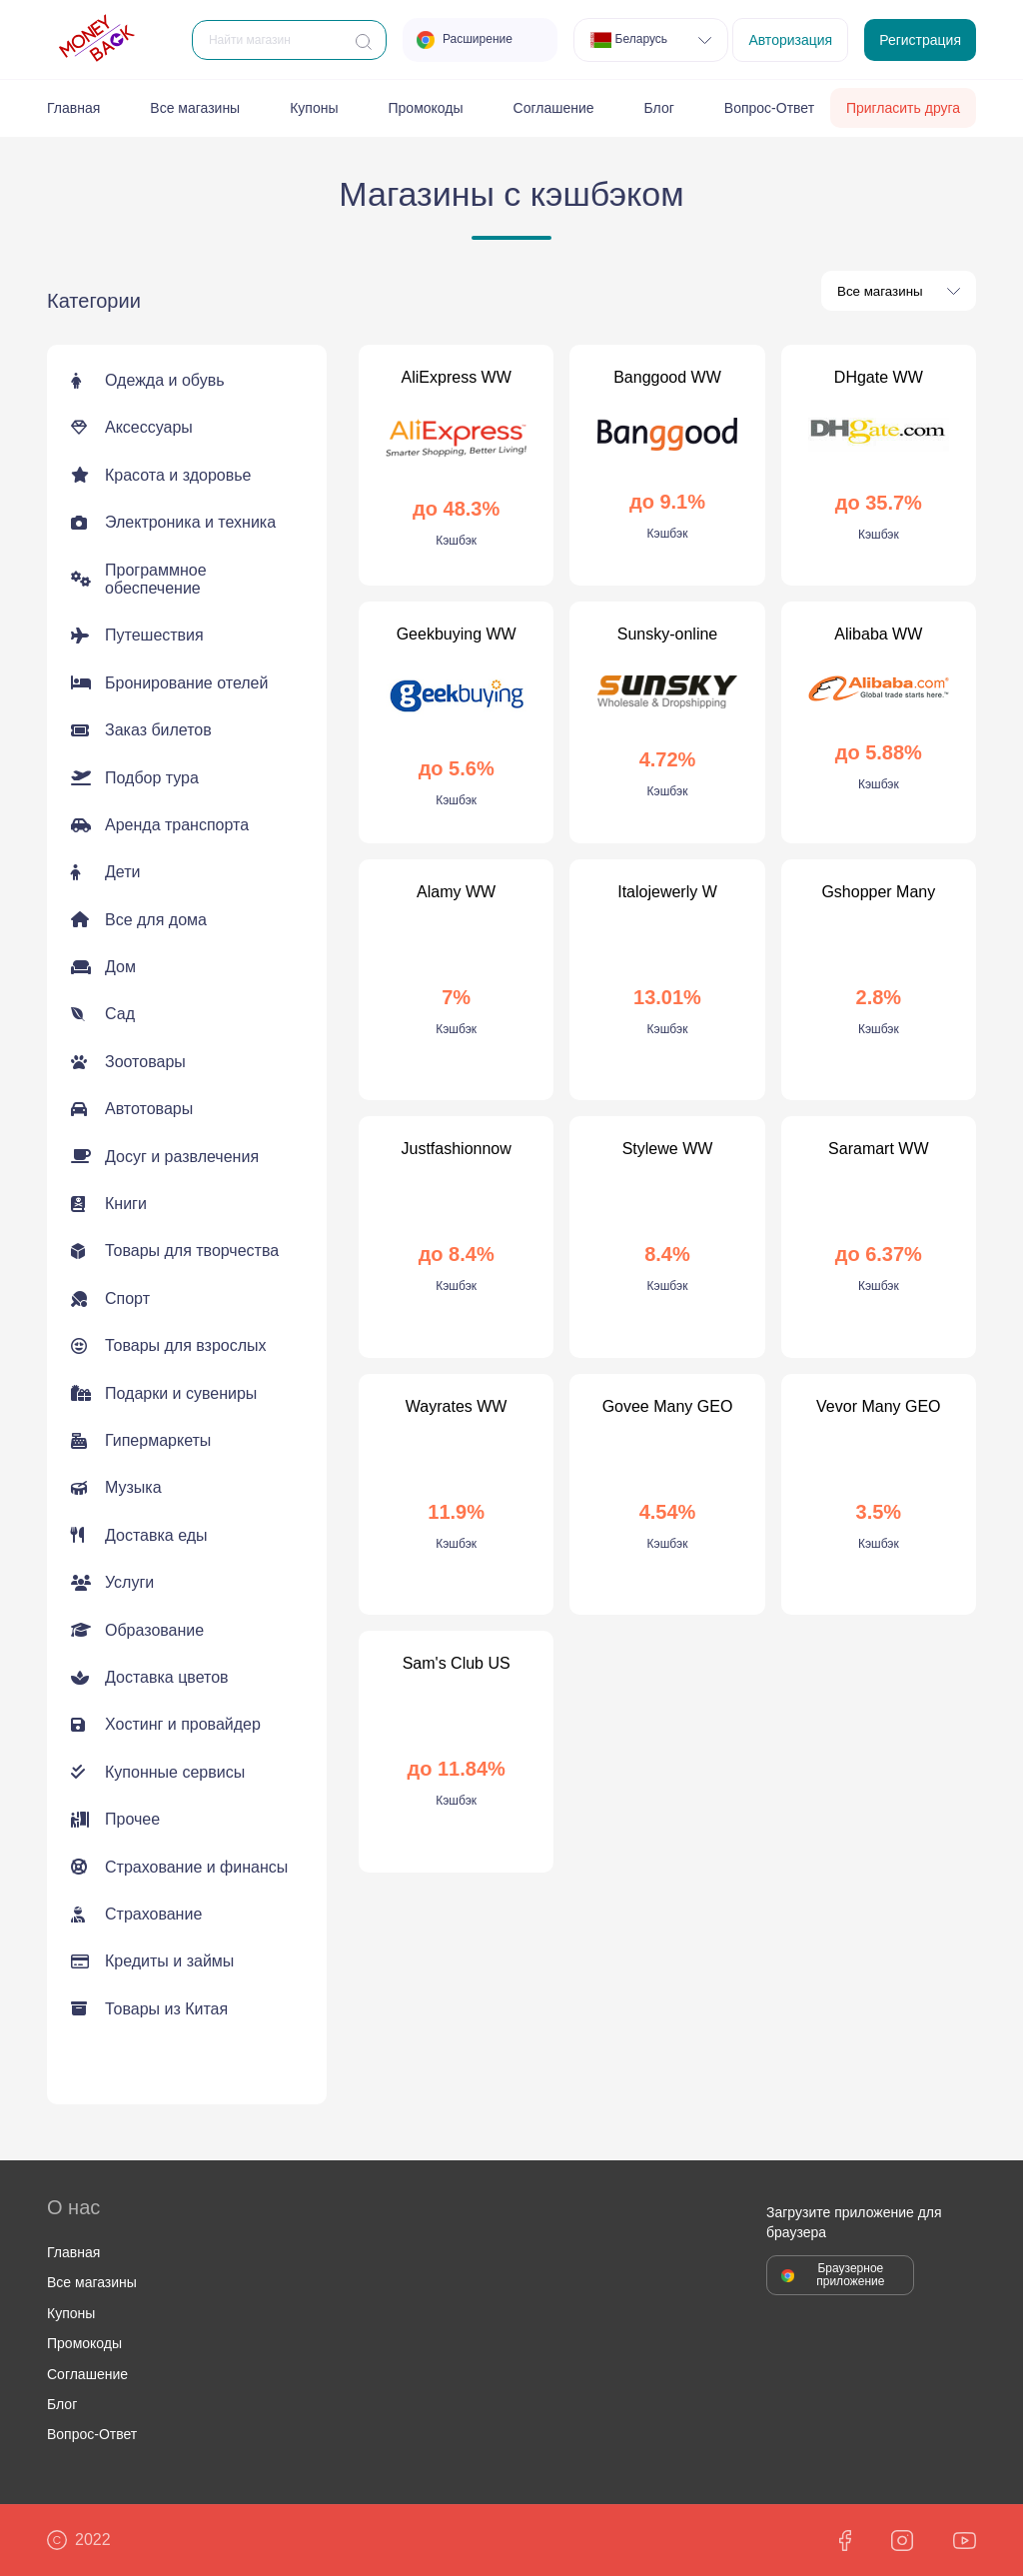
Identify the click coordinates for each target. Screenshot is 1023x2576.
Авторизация (790, 40)
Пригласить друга (903, 108)
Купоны (314, 108)
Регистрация (920, 40)
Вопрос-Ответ (769, 108)
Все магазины (195, 108)
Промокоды (426, 108)
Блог (659, 108)
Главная (73, 108)
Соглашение (553, 108)
